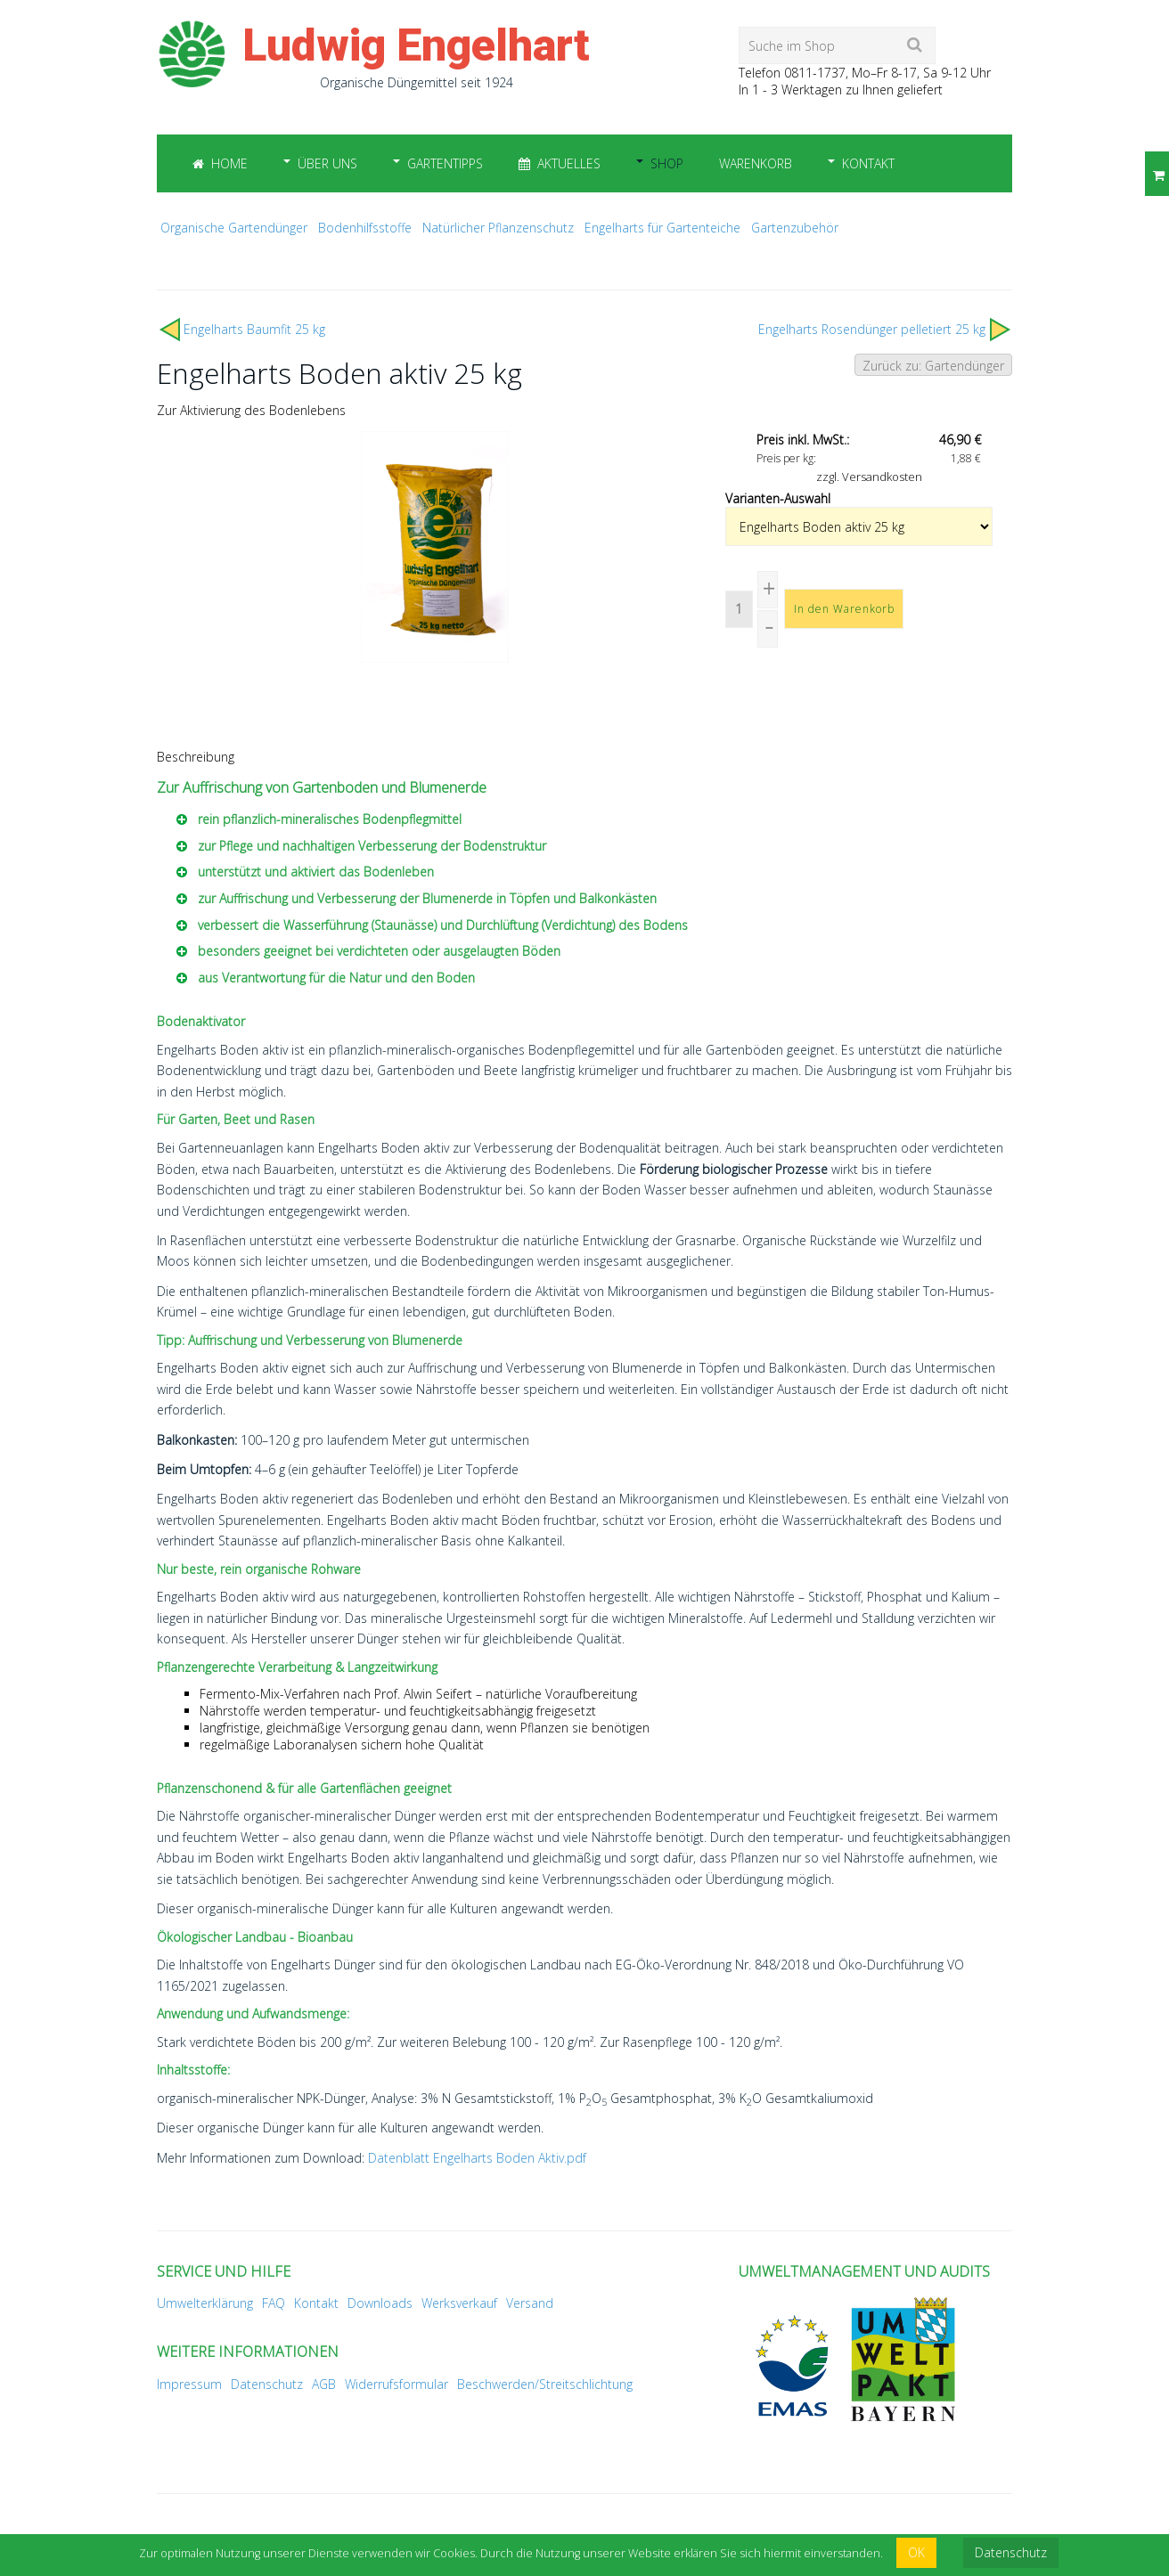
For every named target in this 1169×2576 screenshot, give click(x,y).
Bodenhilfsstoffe (365, 227)
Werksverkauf (459, 2303)
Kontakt (868, 163)
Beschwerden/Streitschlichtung (545, 2384)
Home (220, 163)
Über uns (327, 163)
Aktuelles (560, 163)
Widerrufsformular (396, 2384)
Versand (529, 2303)
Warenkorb (755, 163)
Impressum (189, 2384)
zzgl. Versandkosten (869, 477)
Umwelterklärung (205, 2303)
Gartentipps (445, 163)
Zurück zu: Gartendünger (933, 365)
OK (916, 2552)
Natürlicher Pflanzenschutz (498, 227)
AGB (324, 2384)
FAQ (273, 2303)
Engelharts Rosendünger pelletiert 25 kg (871, 329)
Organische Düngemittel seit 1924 (416, 82)
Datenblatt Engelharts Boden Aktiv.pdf (477, 2157)
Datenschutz (267, 2384)
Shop (666, 163)
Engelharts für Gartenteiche (662, 227)
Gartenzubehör (794, 227)
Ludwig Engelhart (416, 45)
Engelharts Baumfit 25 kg (254, 329)
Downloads (380, 2303)
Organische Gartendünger (233, 227)
